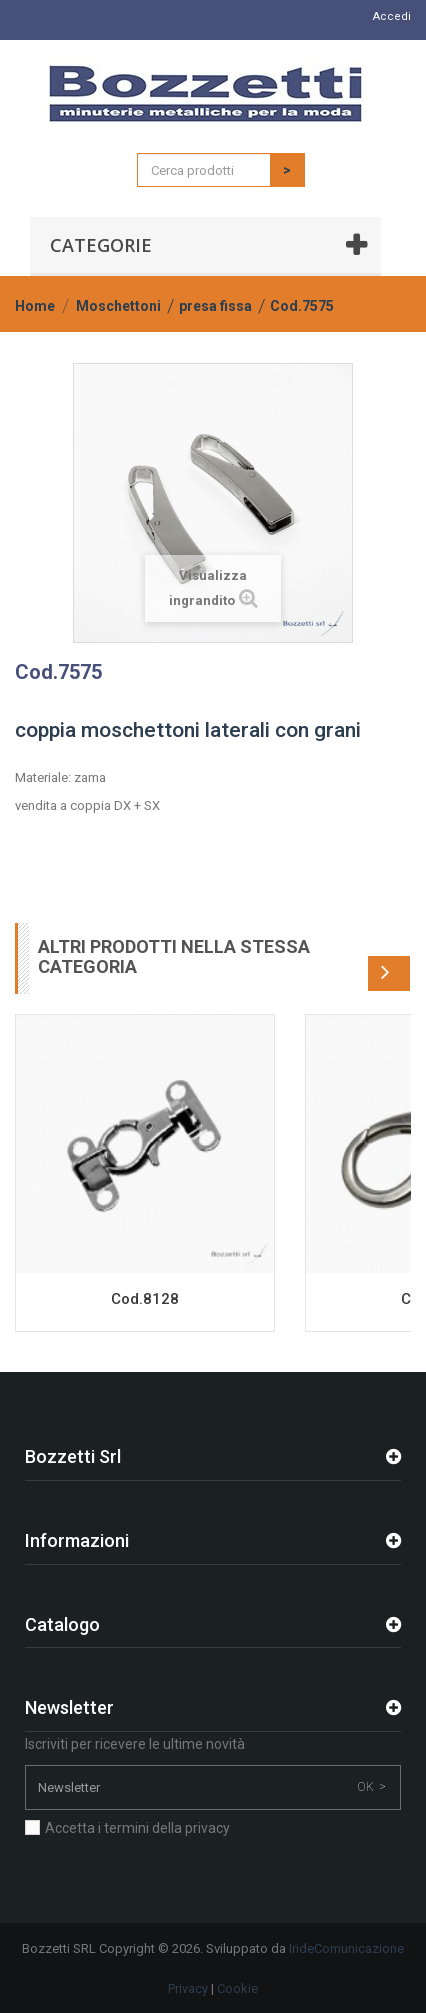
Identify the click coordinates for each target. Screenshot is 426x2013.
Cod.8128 (145, 1299)
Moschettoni (118, 306)
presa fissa (215, 306)
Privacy (188, 1988)
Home (35, 306)
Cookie (237, 1988)
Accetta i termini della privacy (137, 1828)
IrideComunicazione (346, 1948)
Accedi (392, 16)
